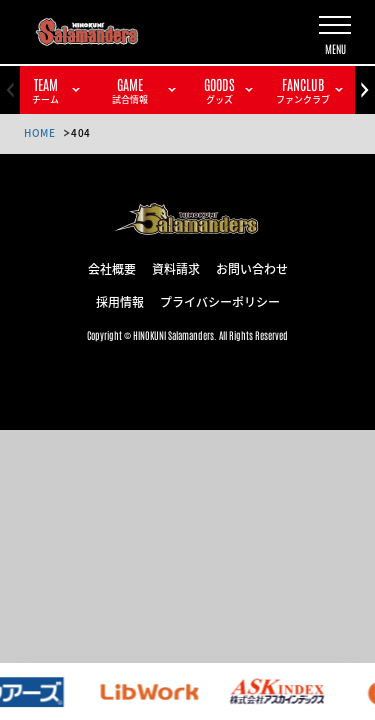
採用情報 (120, 301)
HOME (39, 132)
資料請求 (176, 268)
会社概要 (112, 268)
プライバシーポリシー (220, 301)
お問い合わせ (252, 268)
